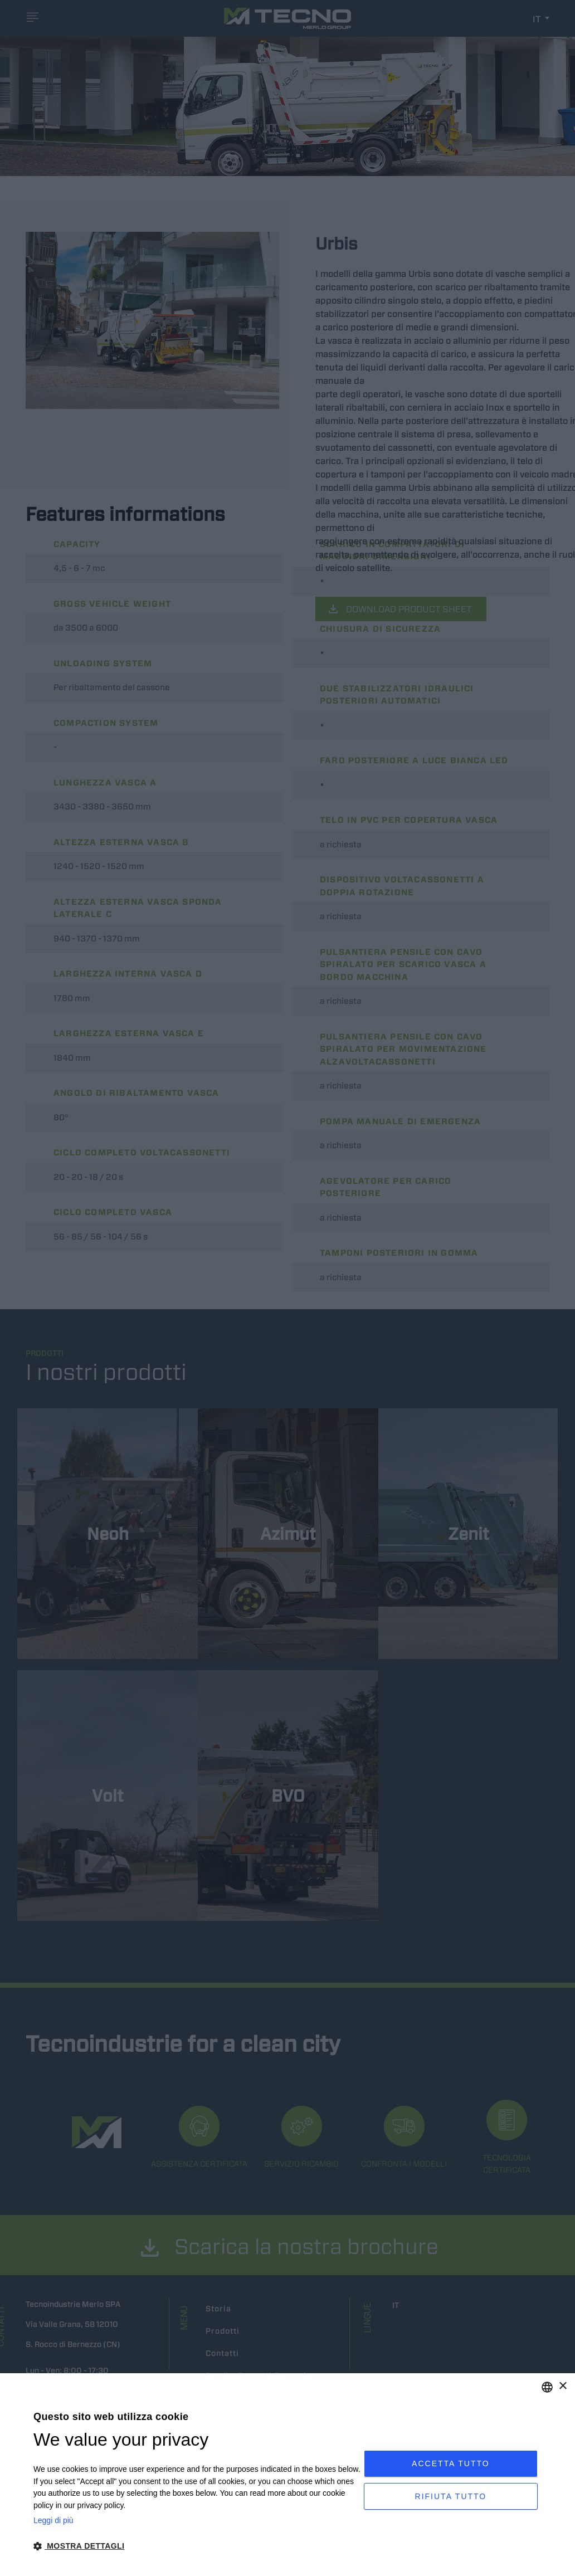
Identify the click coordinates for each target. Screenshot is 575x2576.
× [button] (562, 2386)
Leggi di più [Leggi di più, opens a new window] (53, 2520)
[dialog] (287, 2474)
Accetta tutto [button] (451, 2461)
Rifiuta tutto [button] (451, 2498)
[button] (198, 2546)
